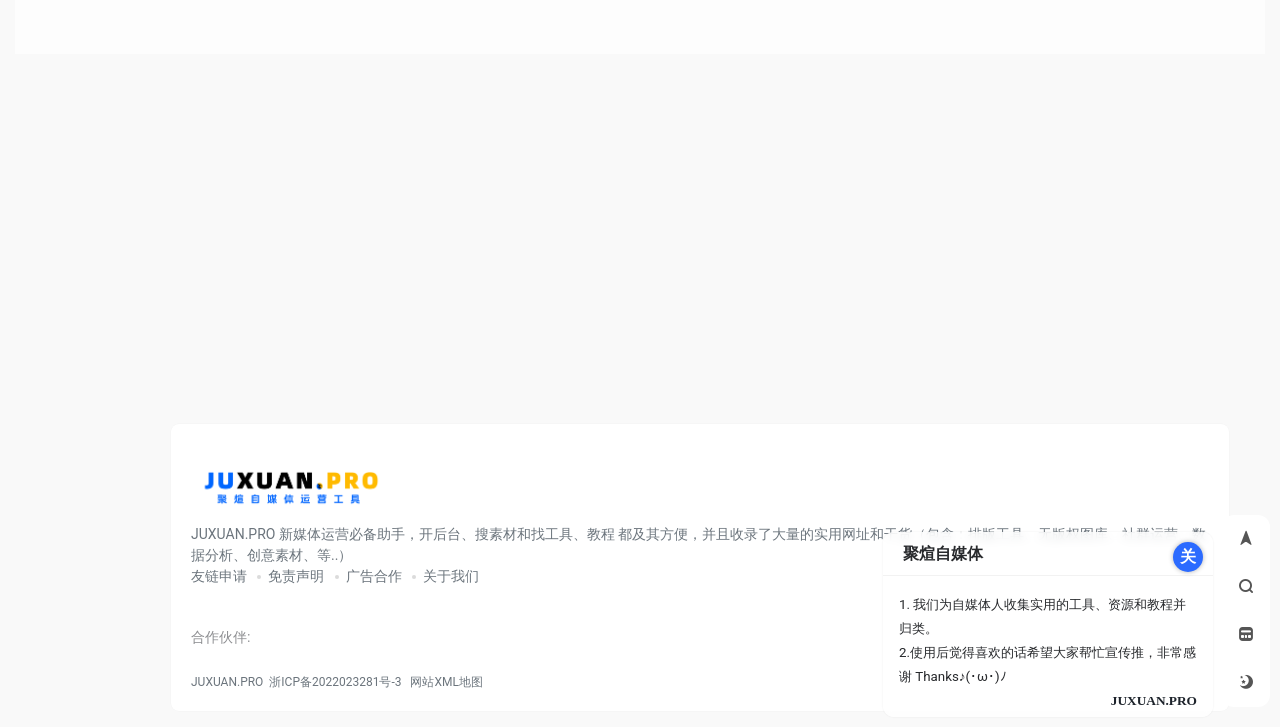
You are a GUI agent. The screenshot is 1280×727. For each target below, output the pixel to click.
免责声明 (296, 576)
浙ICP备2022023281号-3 (335, 682)
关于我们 (451, 576)
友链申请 (219, 576)
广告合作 (374, 576)
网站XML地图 (443, 682)
